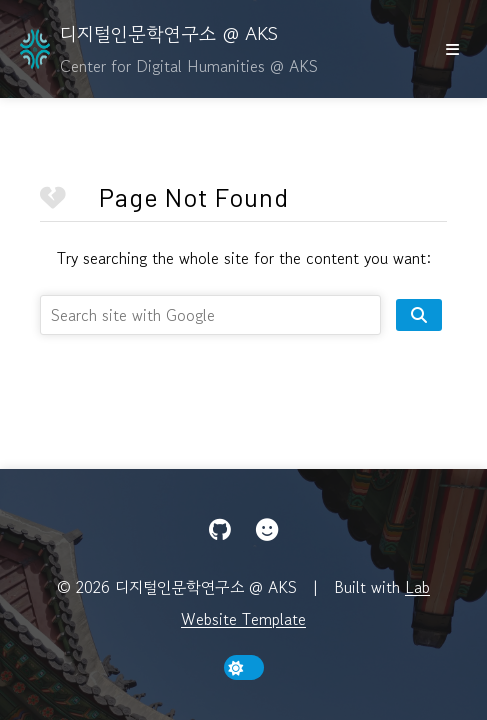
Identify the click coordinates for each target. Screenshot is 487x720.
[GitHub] (220, 530)
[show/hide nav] (452, 49)
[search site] (419, 315)
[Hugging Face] (267, 530)
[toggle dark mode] (244, 667)
